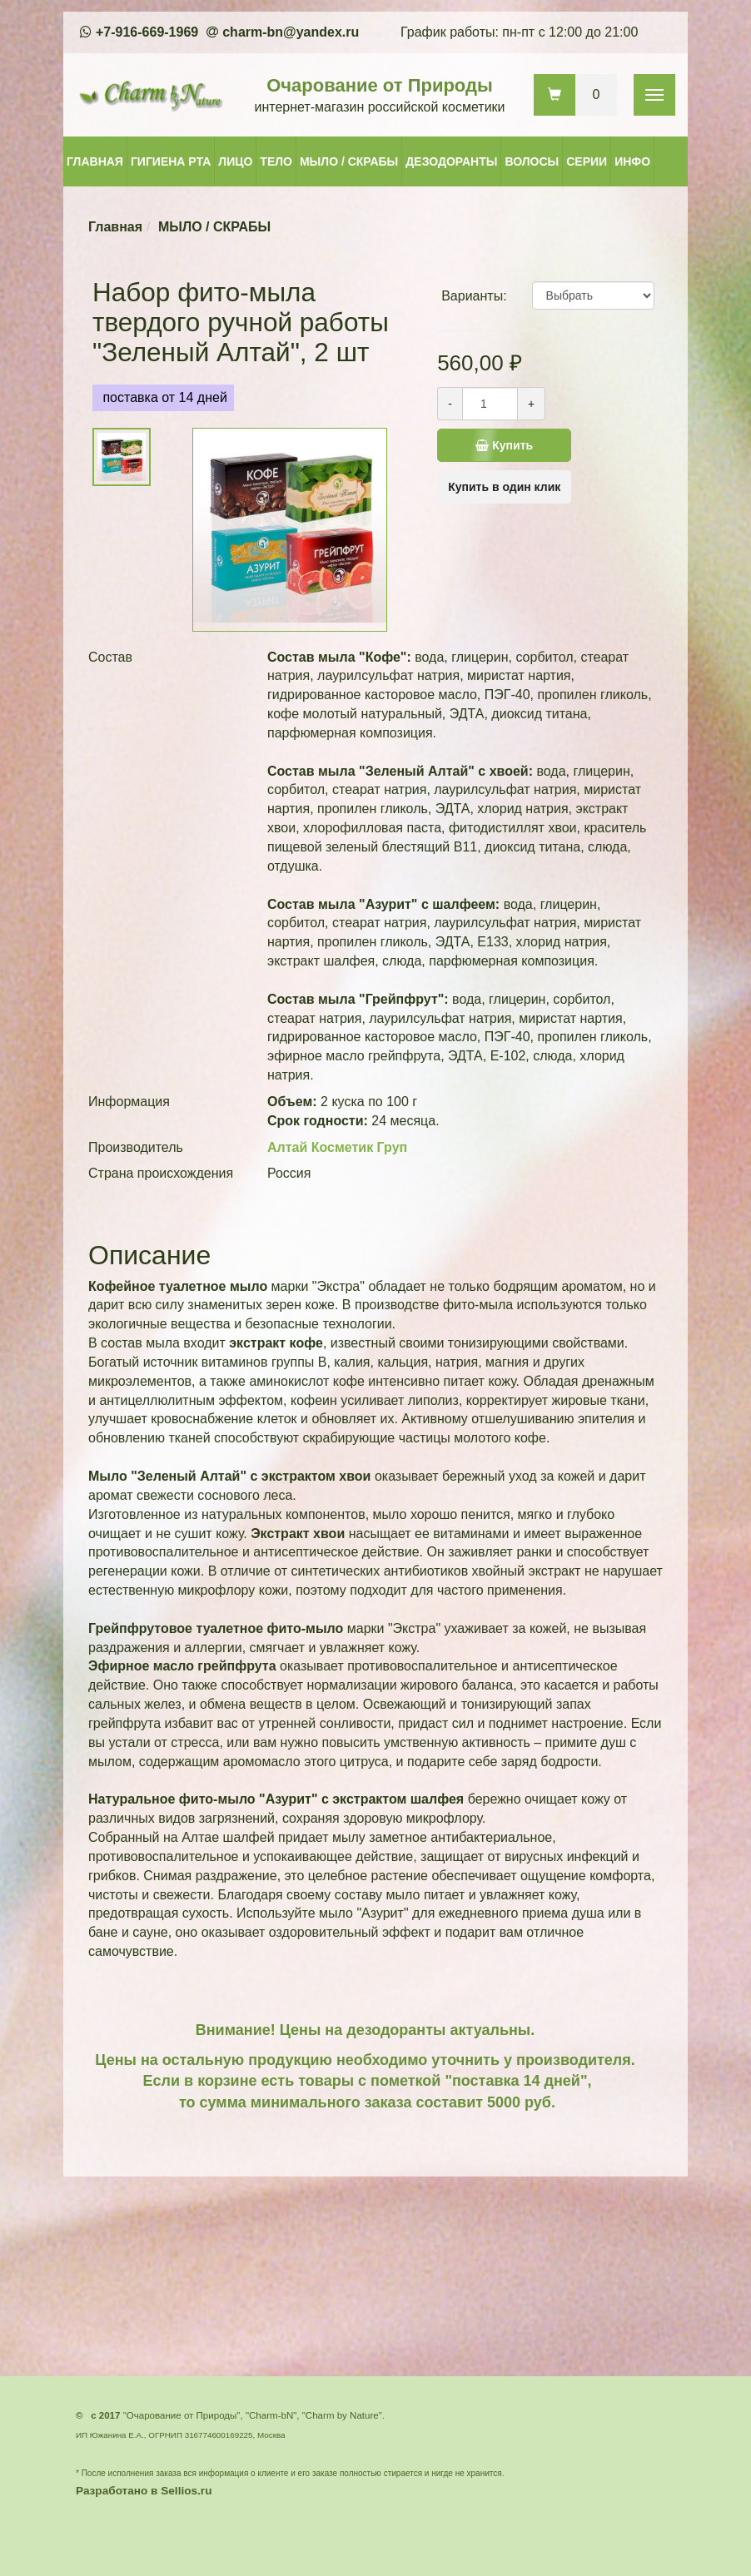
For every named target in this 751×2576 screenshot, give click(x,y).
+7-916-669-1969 (147, 32)
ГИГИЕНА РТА (171, 161)
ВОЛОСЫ (532, 161)
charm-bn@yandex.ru (290, 32)
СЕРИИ (586, 161)
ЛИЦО (235, 161)
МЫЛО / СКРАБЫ (349, 161)
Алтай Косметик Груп (337, 1147)
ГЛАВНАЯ (95, 161)
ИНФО (632, 161)
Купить (485, 445)
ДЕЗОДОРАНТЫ (451, 161)
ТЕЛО (276, 161)
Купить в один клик (504, 487)
